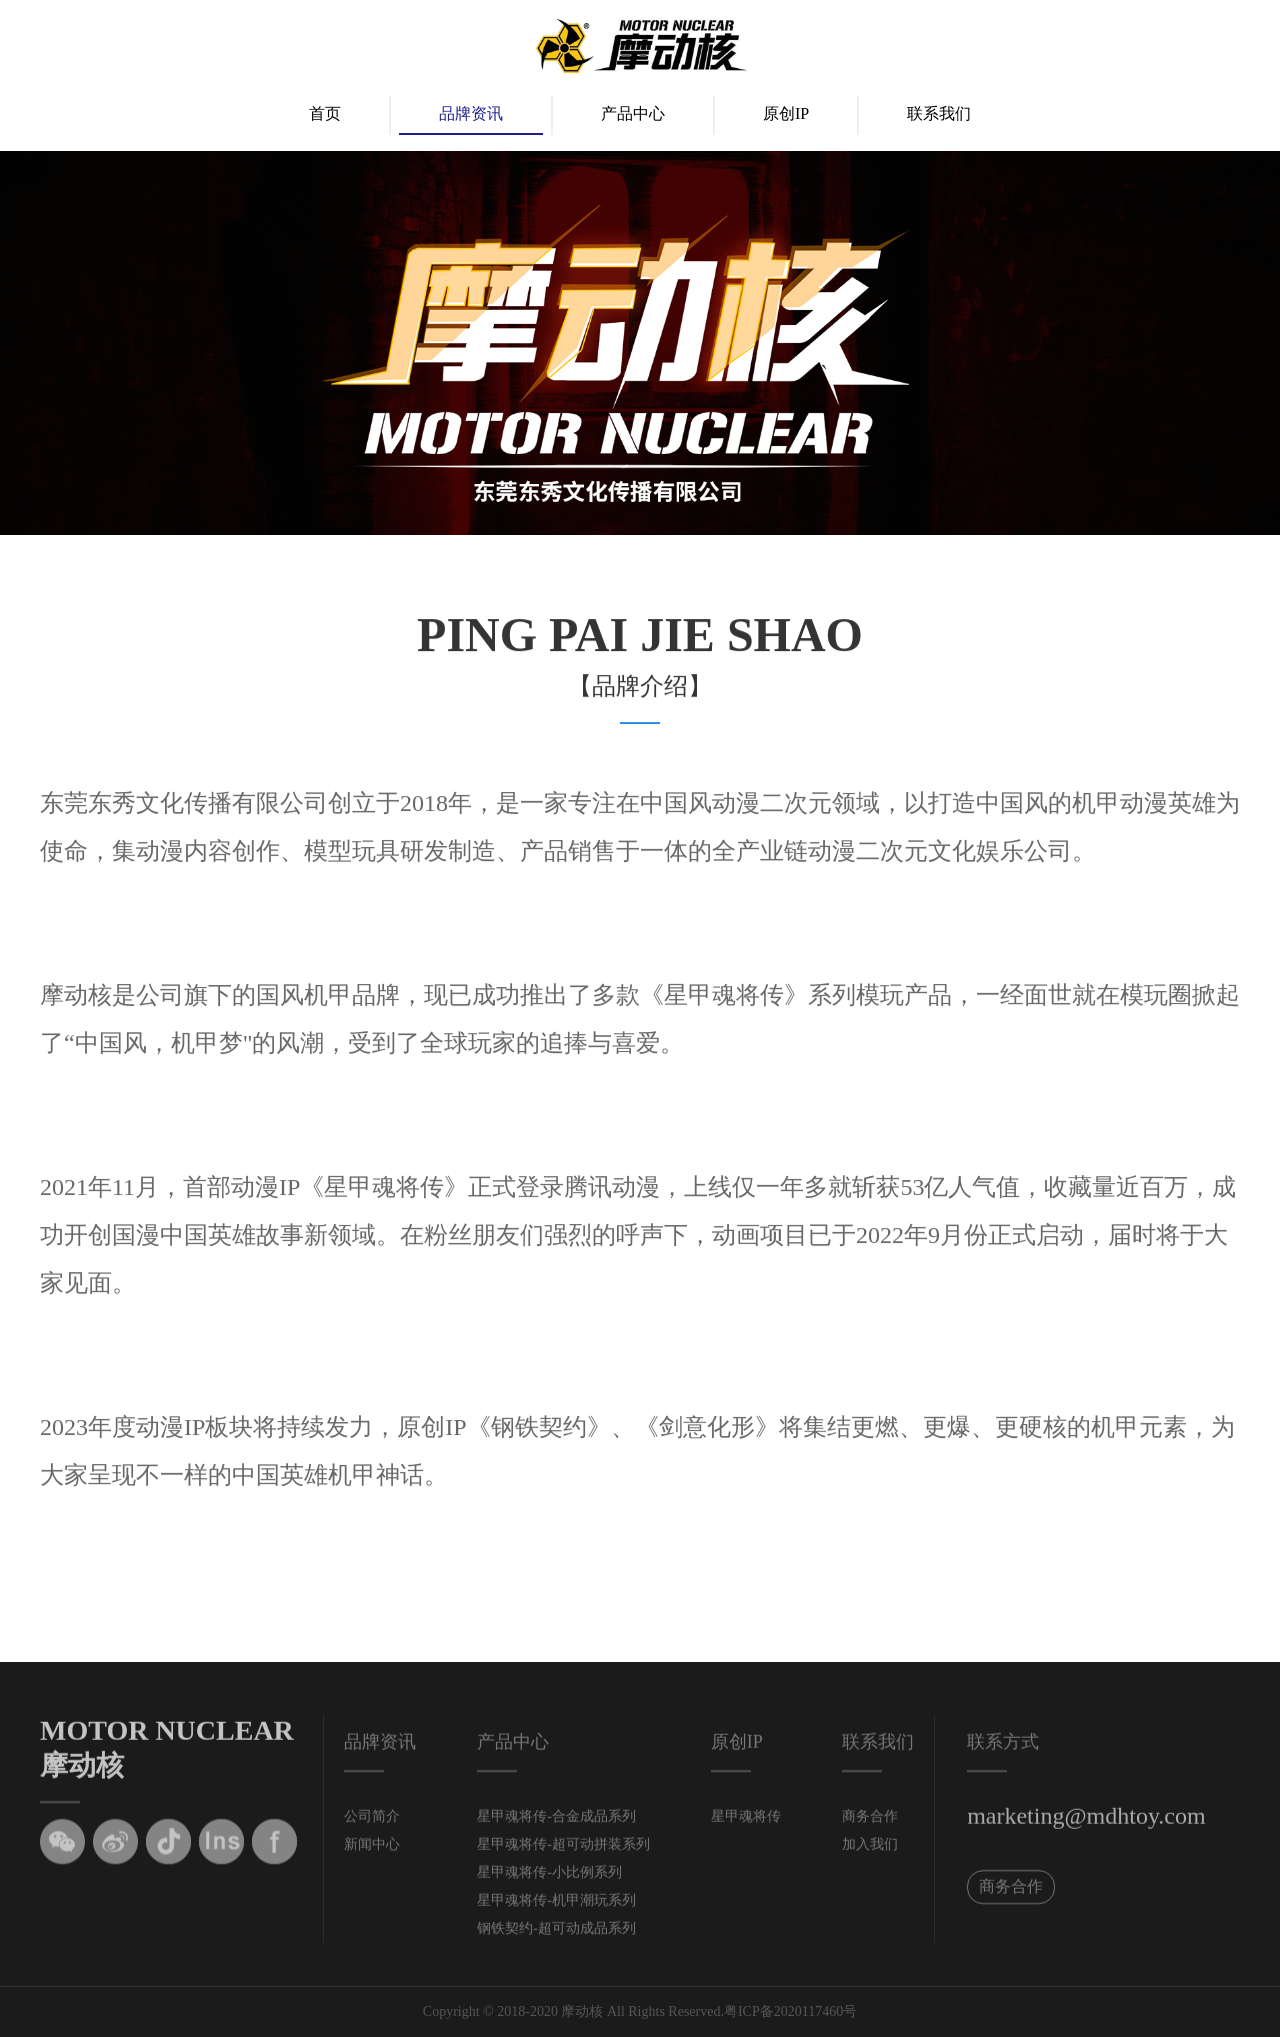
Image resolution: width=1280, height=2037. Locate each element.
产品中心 (633, 113)
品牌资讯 (471, 113)
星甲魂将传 (746, 1823)
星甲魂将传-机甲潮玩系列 (556, 1907)
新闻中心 (372, 1851)
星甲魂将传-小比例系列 (549, 1879)
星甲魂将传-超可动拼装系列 (563, 1851)
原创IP (786, 113)
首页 (325, 113)
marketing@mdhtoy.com (1086, 1823)
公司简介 (372, 1823)
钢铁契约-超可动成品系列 (556, 1935)
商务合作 (870, 1823)
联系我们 (939, 113)
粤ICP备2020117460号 (790, 2011)
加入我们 (870, 1851)
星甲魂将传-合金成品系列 (556, 1823)
